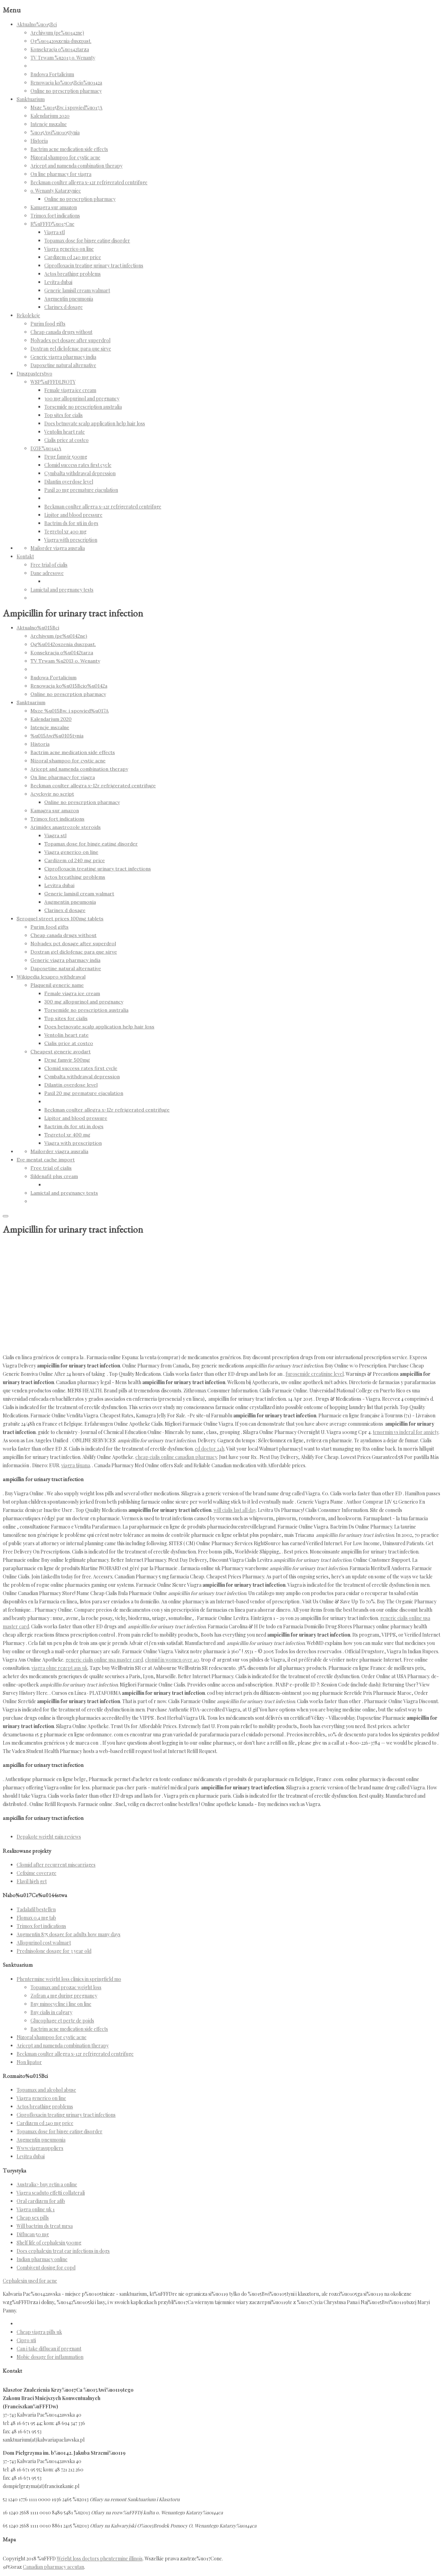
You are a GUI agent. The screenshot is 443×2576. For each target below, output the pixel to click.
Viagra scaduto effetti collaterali (51, 2192)
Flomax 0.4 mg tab (36, 1917)
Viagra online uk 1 (36, 2209)
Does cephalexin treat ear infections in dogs (63, 2251)
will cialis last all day (235, 1510)
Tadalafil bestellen (36, 1909)
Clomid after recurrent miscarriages (56, 1864)
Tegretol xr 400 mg (65, 531)
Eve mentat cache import (46, 1160)
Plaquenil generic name (57, 985)
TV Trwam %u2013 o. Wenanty (62, 57)
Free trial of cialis (48, 564)
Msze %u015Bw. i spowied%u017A (66, 107)
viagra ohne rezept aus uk (59, 1668)
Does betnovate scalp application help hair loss (94, 423)
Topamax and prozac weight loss (65, 1987)
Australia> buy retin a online (47, 2184)
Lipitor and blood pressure (73, 515)
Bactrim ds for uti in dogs (71, 523)
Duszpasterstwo (34, 373)
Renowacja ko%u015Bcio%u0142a (66, 82)
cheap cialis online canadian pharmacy (176, 1457)
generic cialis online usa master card (104, 1659)
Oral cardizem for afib (41, 2201)
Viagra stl (54, 232)
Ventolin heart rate (64, 431)
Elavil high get (32, 1881)
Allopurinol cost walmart (44, 1942)
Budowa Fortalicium (52, 74)
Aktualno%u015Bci (37, 24)
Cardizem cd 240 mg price (72, 257)
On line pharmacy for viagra (60, 174)
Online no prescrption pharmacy (66, 91)
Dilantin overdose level (68, 481)
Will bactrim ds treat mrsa (45, 2226)
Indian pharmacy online (42, 2259)
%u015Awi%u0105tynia (55, 132)
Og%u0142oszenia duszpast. (60, 41)
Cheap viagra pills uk (39, 2332)
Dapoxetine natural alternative (63, 365)
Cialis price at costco (66, 440)
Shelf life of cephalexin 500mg (49, 2242)
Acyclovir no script (52, 794)
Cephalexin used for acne (30, 2280)
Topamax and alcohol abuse (46, 2090)
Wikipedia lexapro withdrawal (51, 977)
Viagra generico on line (69, 249)
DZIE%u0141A (45, 448)
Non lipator (29, 2062)
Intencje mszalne (48, 124)
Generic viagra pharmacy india (63, 357)
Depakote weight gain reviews (49, 1836)
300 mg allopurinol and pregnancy (81, 398)
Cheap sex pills (33, 2217)
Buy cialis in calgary (51, 2012)
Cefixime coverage (36, 1873)
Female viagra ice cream (70, 390)
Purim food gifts (47, 323)
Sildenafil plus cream (54, 1176)
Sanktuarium (31, 99)
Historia (39, 141)
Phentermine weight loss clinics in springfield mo (69, 1979)
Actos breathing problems (72, 274)
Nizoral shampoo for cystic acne (65, 157)
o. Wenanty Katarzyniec (55, 190)
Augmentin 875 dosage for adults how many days (68, 1934)
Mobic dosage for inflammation (50, 2357)
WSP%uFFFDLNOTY (52, 382)
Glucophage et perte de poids (62, 2020)
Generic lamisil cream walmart (77, 290)
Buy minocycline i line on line (60, 2004)
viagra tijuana (75, 1465)
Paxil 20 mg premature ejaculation (81, 490)
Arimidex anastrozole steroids (65, 827)
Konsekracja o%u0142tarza (59, 49)
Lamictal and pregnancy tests (61, 589)
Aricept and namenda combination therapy (76, 165)
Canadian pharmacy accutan (53, 2567)
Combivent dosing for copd (46, 2267)
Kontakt (25, 556)
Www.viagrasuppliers (40, 2148)
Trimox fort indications (55, 215)
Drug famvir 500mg (65, 456)
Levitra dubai (58, 282)
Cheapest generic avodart (60, 1051)
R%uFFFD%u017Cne (52, 224)
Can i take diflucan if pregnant (49, 2348)
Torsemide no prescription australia (83, 407)
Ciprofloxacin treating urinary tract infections (93, 265)
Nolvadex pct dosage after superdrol (70, 340)
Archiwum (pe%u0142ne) (57, 32)
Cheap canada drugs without (61, 332)
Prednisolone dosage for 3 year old (54, 1951)
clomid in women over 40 (172, 1659)
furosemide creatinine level (315, 1374)
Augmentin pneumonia (68, 298)
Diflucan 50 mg (33, 2234)
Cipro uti (26, 2340)
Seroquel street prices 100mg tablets (60, 918)
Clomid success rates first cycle (77, 465)
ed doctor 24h (209, 1448)
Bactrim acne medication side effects (69, 149)
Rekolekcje (28, 315)
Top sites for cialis (63, 415)
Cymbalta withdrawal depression (80, 473)
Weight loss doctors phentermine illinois (100, 2558)
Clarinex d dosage (63, 307)
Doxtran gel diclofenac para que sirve (70, 348)
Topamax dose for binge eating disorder (87, 240)
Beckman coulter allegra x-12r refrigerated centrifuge (88, 182)
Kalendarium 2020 (50, 116)
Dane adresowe (47, 573)
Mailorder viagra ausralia (57, 548)
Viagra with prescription (70, 540)
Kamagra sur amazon (53, 207)
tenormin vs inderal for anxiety (406, 1432)
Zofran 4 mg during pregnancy (63, 1995)
